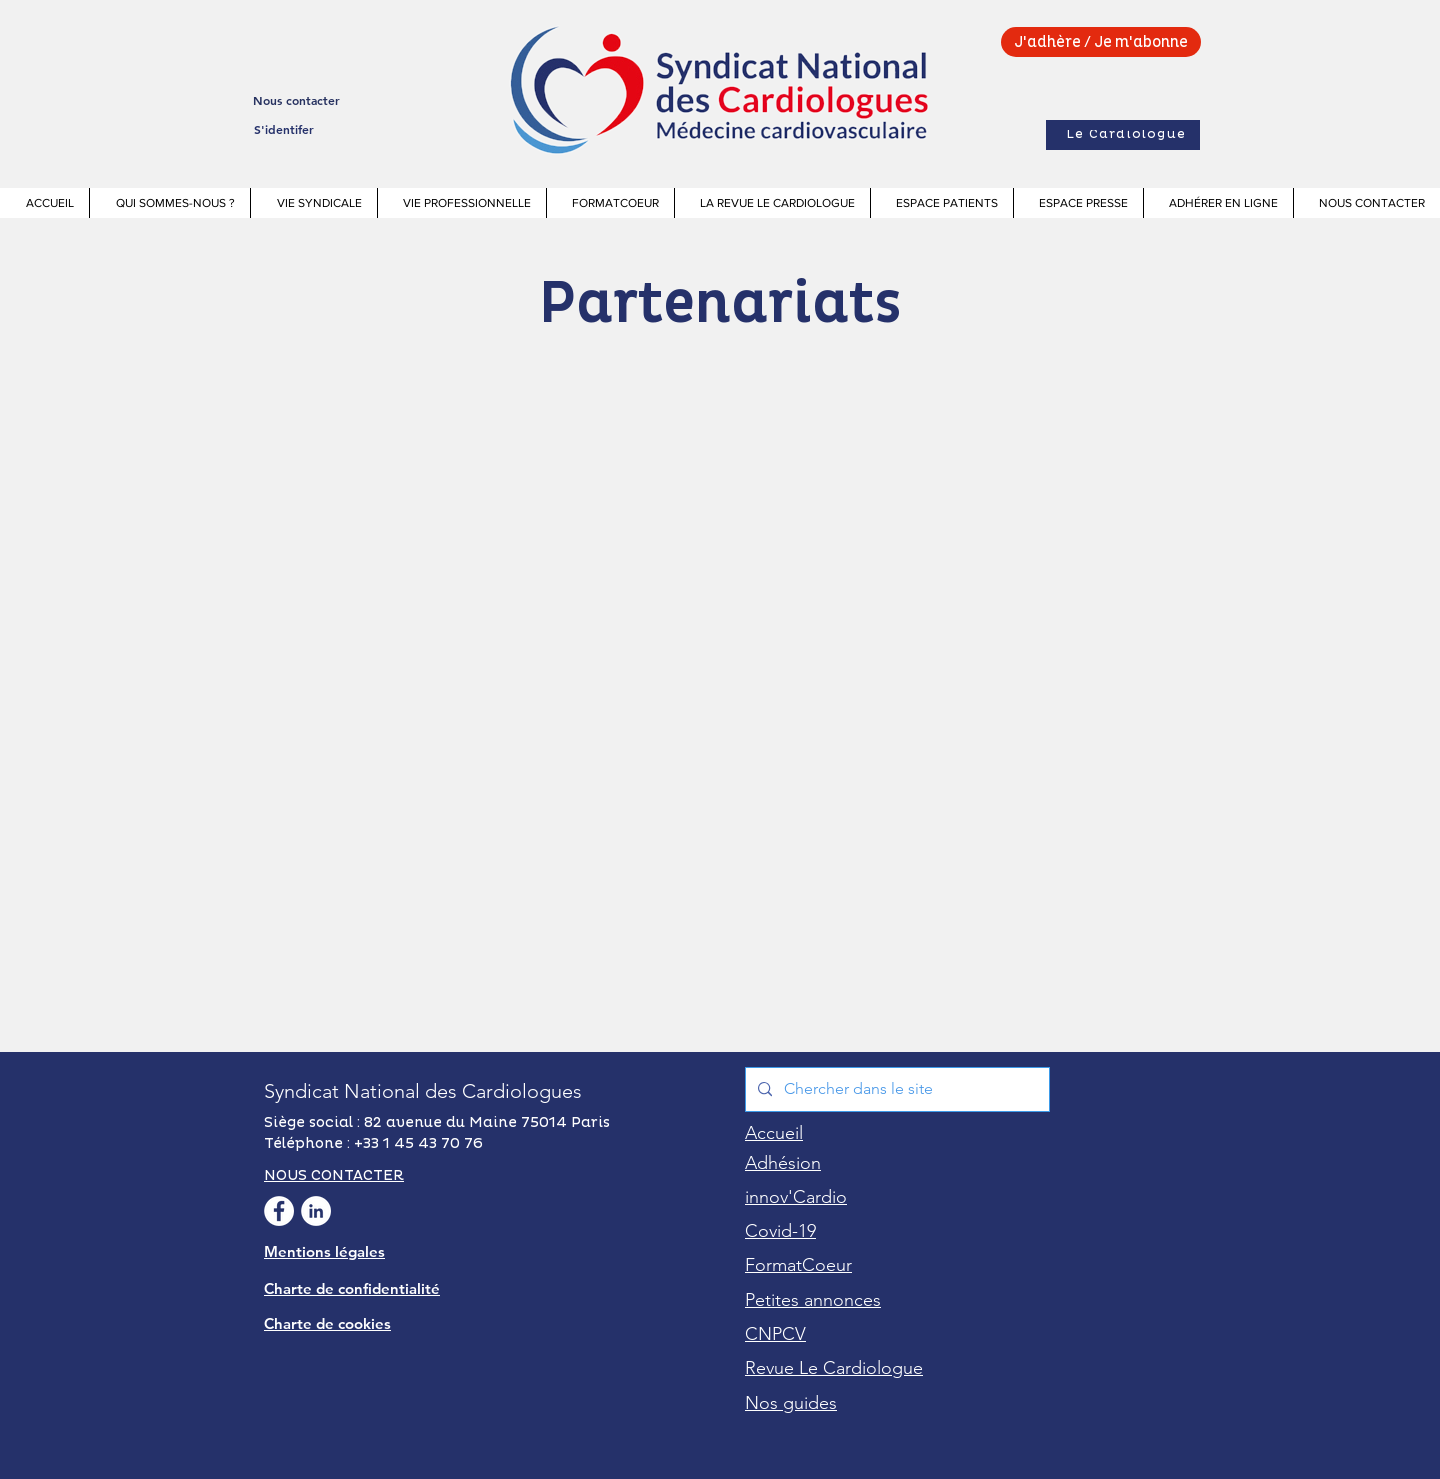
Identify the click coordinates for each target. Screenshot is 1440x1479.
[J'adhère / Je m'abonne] (1101, 42)
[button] (169, 203)
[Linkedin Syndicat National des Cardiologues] (316, 1211)
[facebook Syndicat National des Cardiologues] (279, 1211)
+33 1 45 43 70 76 (418, 1143)
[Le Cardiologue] (1123, 135)
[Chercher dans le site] (895, 1089)
